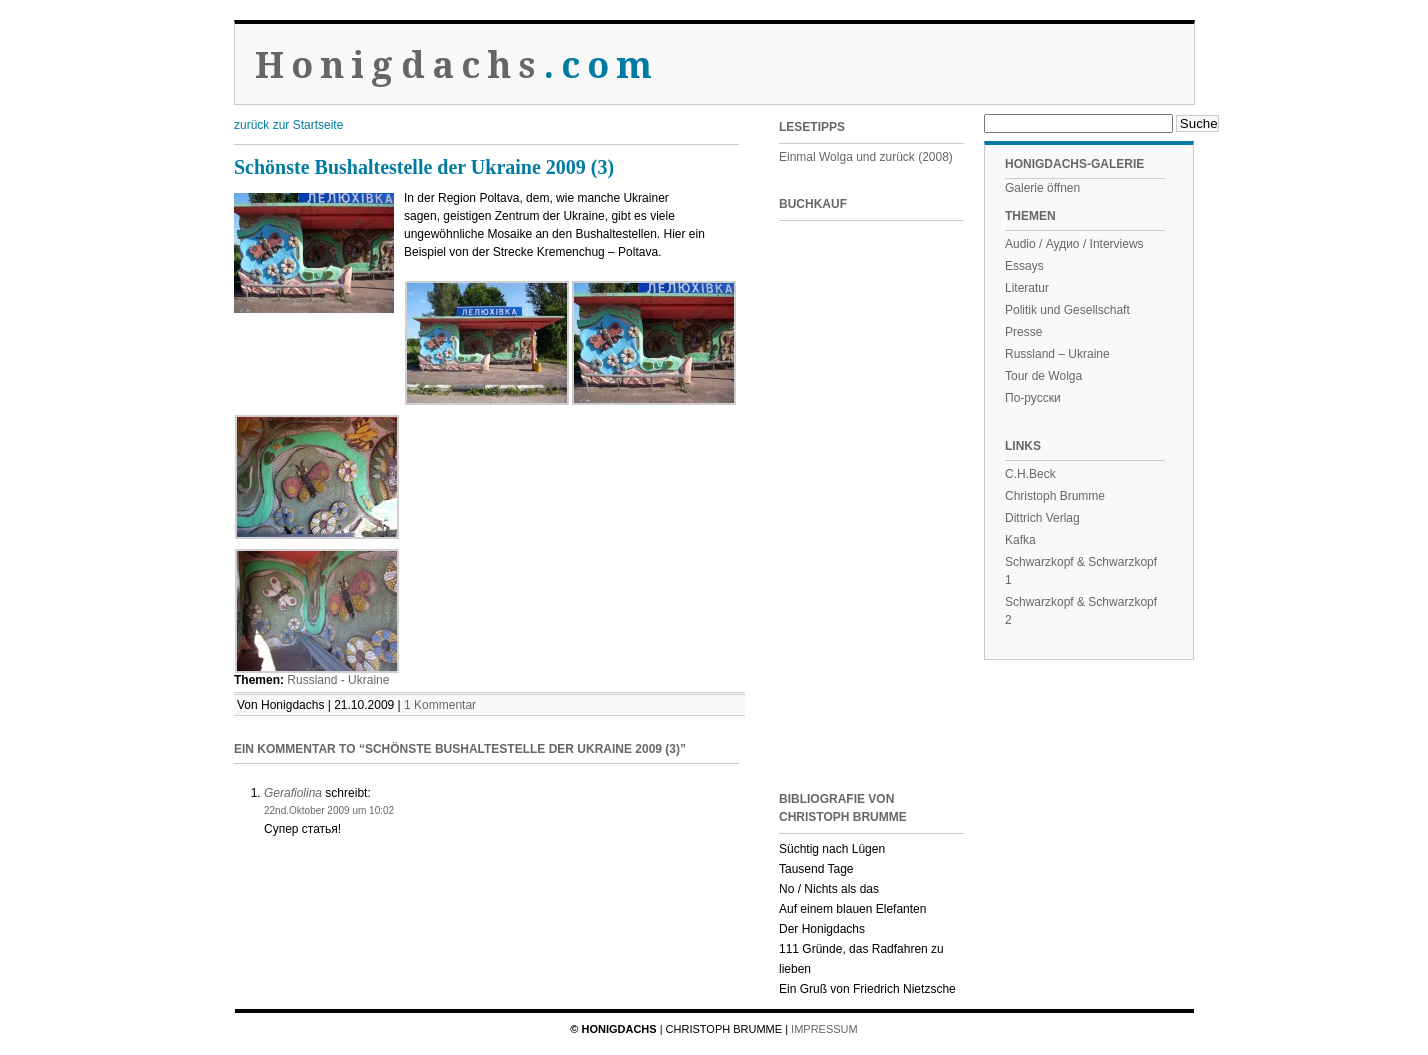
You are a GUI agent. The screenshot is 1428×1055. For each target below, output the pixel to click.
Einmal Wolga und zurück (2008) (866, 157)
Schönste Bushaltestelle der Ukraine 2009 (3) (424, 167)
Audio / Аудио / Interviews (1074, 244)
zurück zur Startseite (288, 125)
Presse (1023, 332)
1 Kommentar (440, 705)
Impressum (824, 1029)
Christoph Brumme (1055, 496)
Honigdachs (457, 65)
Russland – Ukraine (1057, 354)
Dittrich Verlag (1042, 518)
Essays (1024, 266)
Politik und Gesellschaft (1067, 310)
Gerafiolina (293, 793)
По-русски (1033, 398)
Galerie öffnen (1042, 188)
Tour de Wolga (1043, 376)
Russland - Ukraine (338, 680)
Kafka (1020, 540)
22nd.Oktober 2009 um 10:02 (329, 810)
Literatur (1027, 288)
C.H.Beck (1030, 474)
